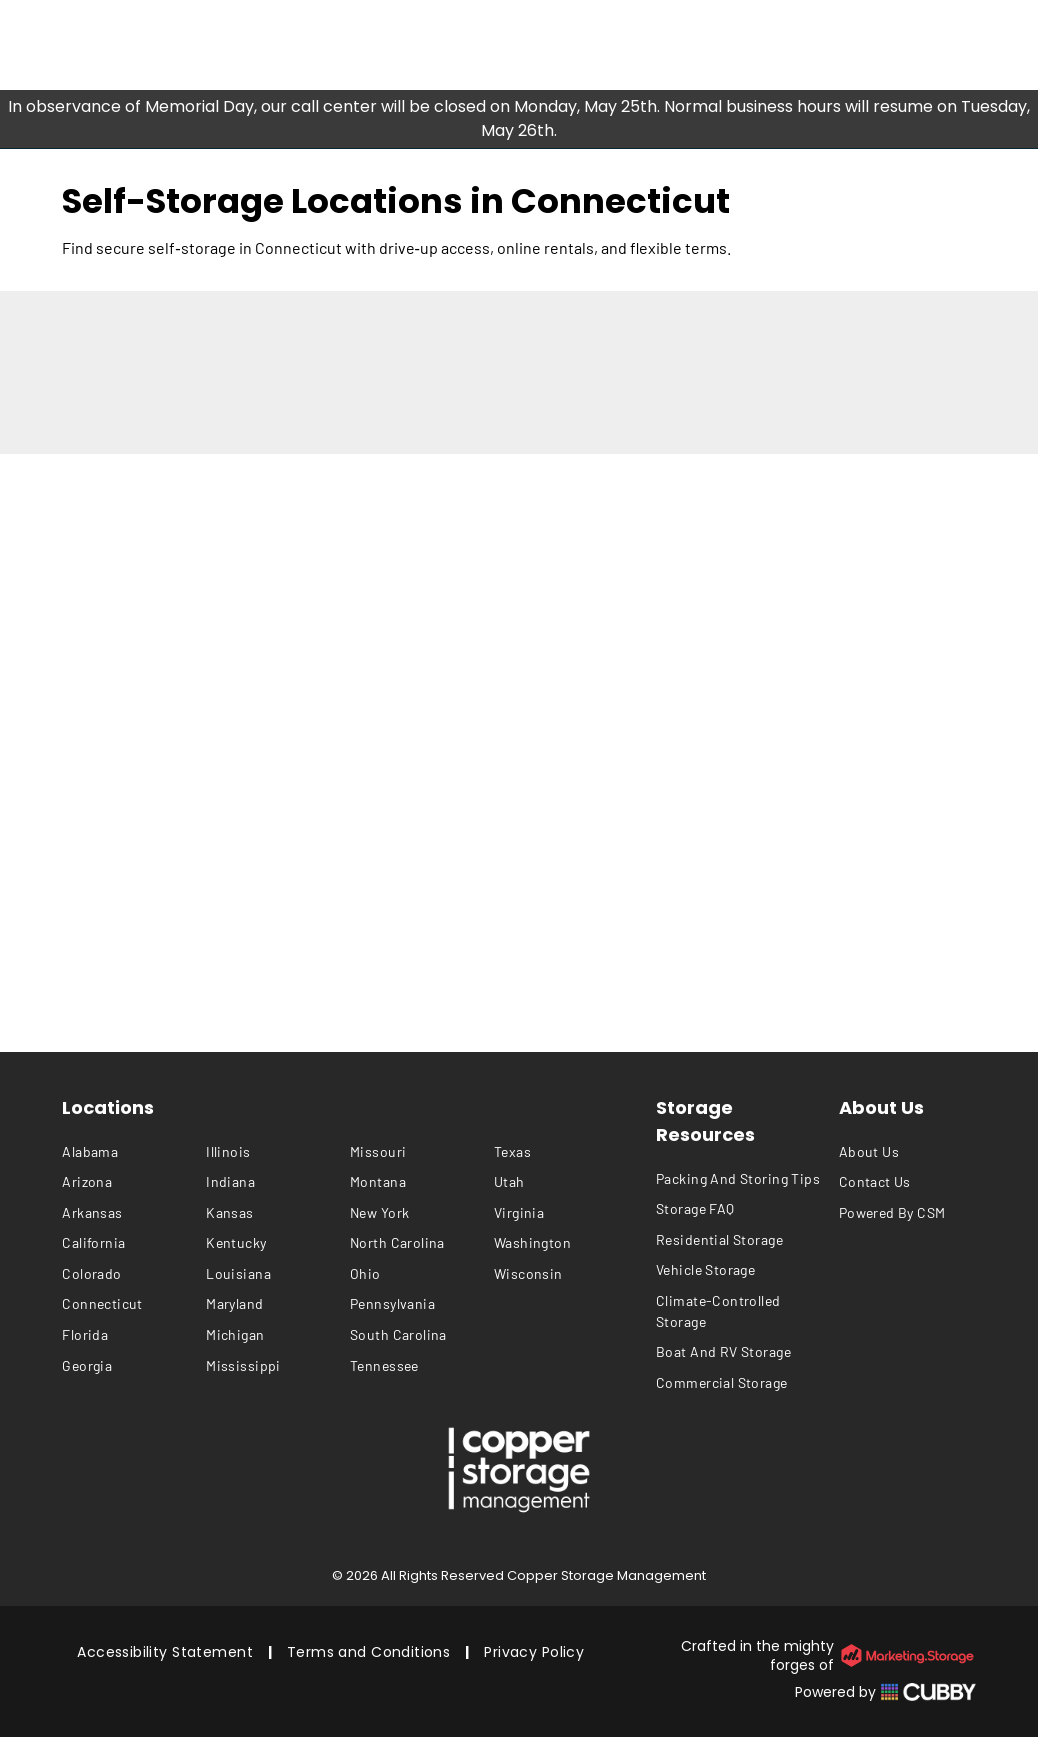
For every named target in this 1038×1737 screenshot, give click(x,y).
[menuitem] (134, 1151)
